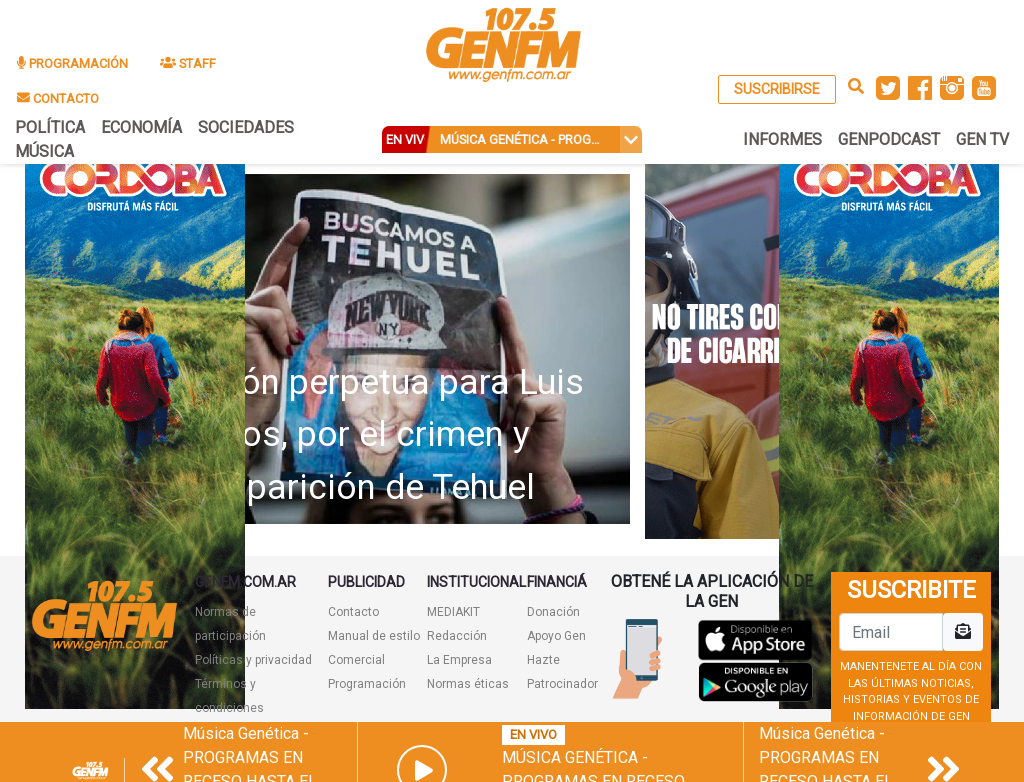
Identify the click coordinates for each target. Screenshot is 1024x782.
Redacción (457, 636)
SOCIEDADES (246, 127)
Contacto (353, 612)
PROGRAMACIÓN (72, 63)
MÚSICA (44, 151)
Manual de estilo (374, 636)
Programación (367, 684)
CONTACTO (58, 98)
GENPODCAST (889, 139)
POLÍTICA (50, 127)
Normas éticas (468, 684)
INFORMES (782, 139)
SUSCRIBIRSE (777, 89)
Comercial (356, 660)
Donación (553, 612)
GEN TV (982, 139)
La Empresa (459, 660)
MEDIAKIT (453, 612)
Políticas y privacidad (253, 660)
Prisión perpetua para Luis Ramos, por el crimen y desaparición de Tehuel (376, 435)
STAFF (188, 63)
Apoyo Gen (556, 636)
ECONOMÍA (141, 127)
